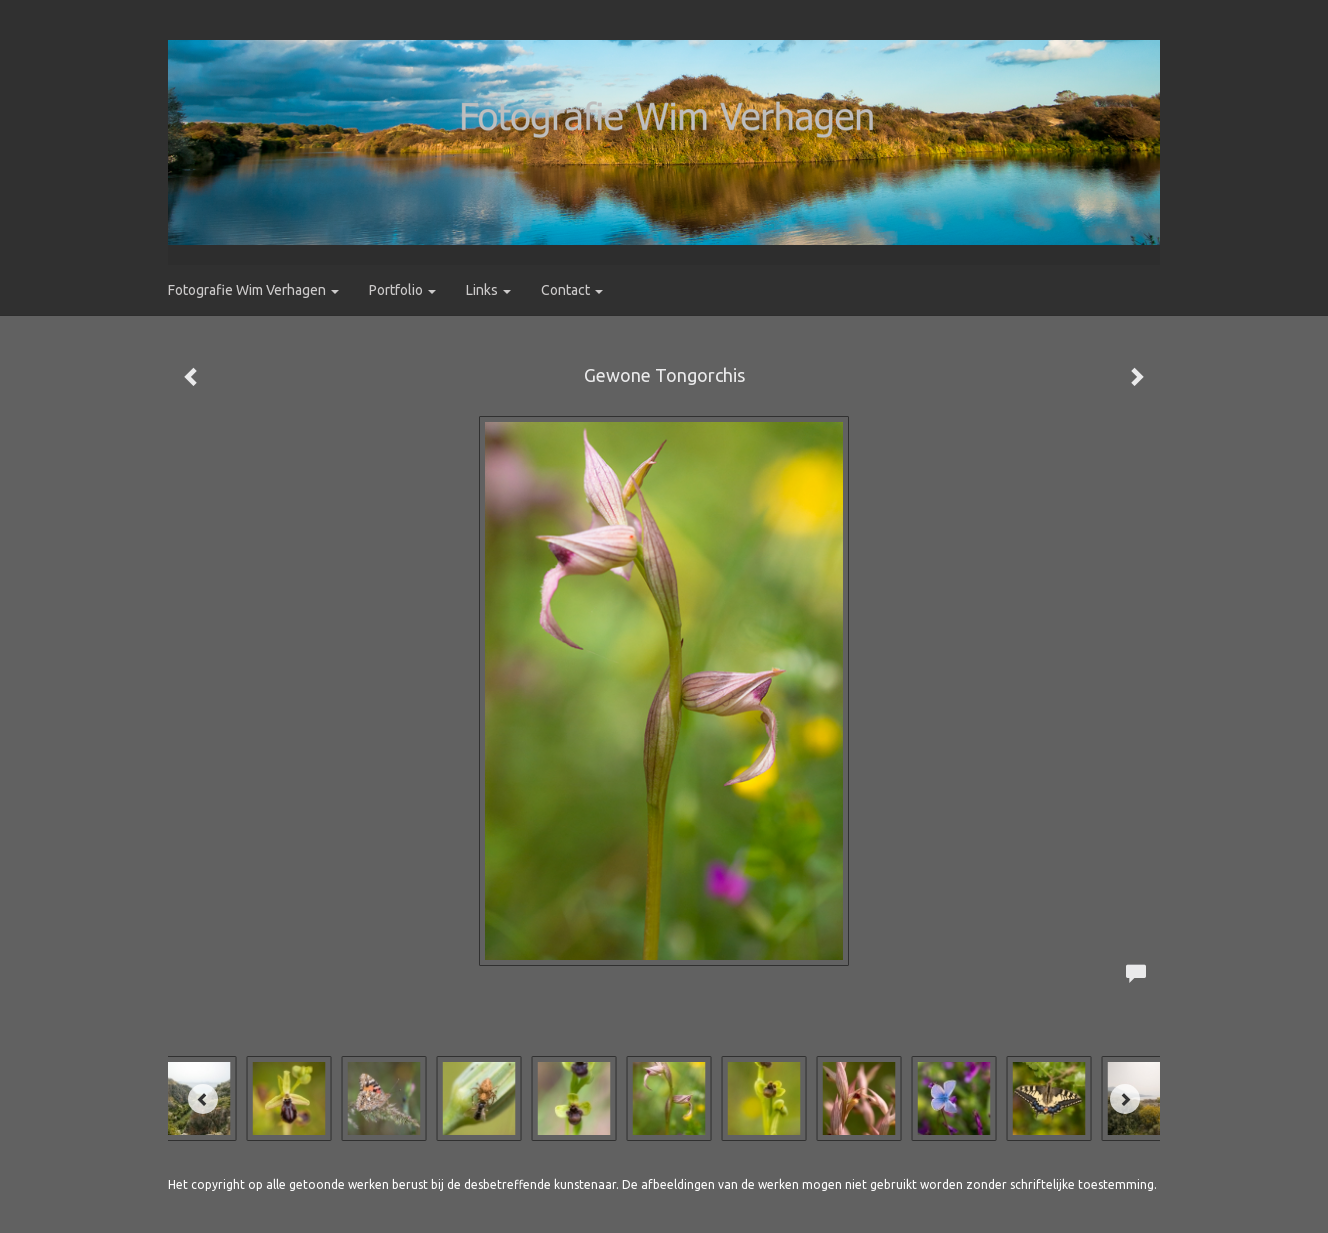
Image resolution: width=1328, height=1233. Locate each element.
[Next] (1125, 1099)
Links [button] (488, 290)
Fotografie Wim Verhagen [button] (253, 290)
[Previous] (203, 1099)
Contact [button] (572, 290)
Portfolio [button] (402, 290)
